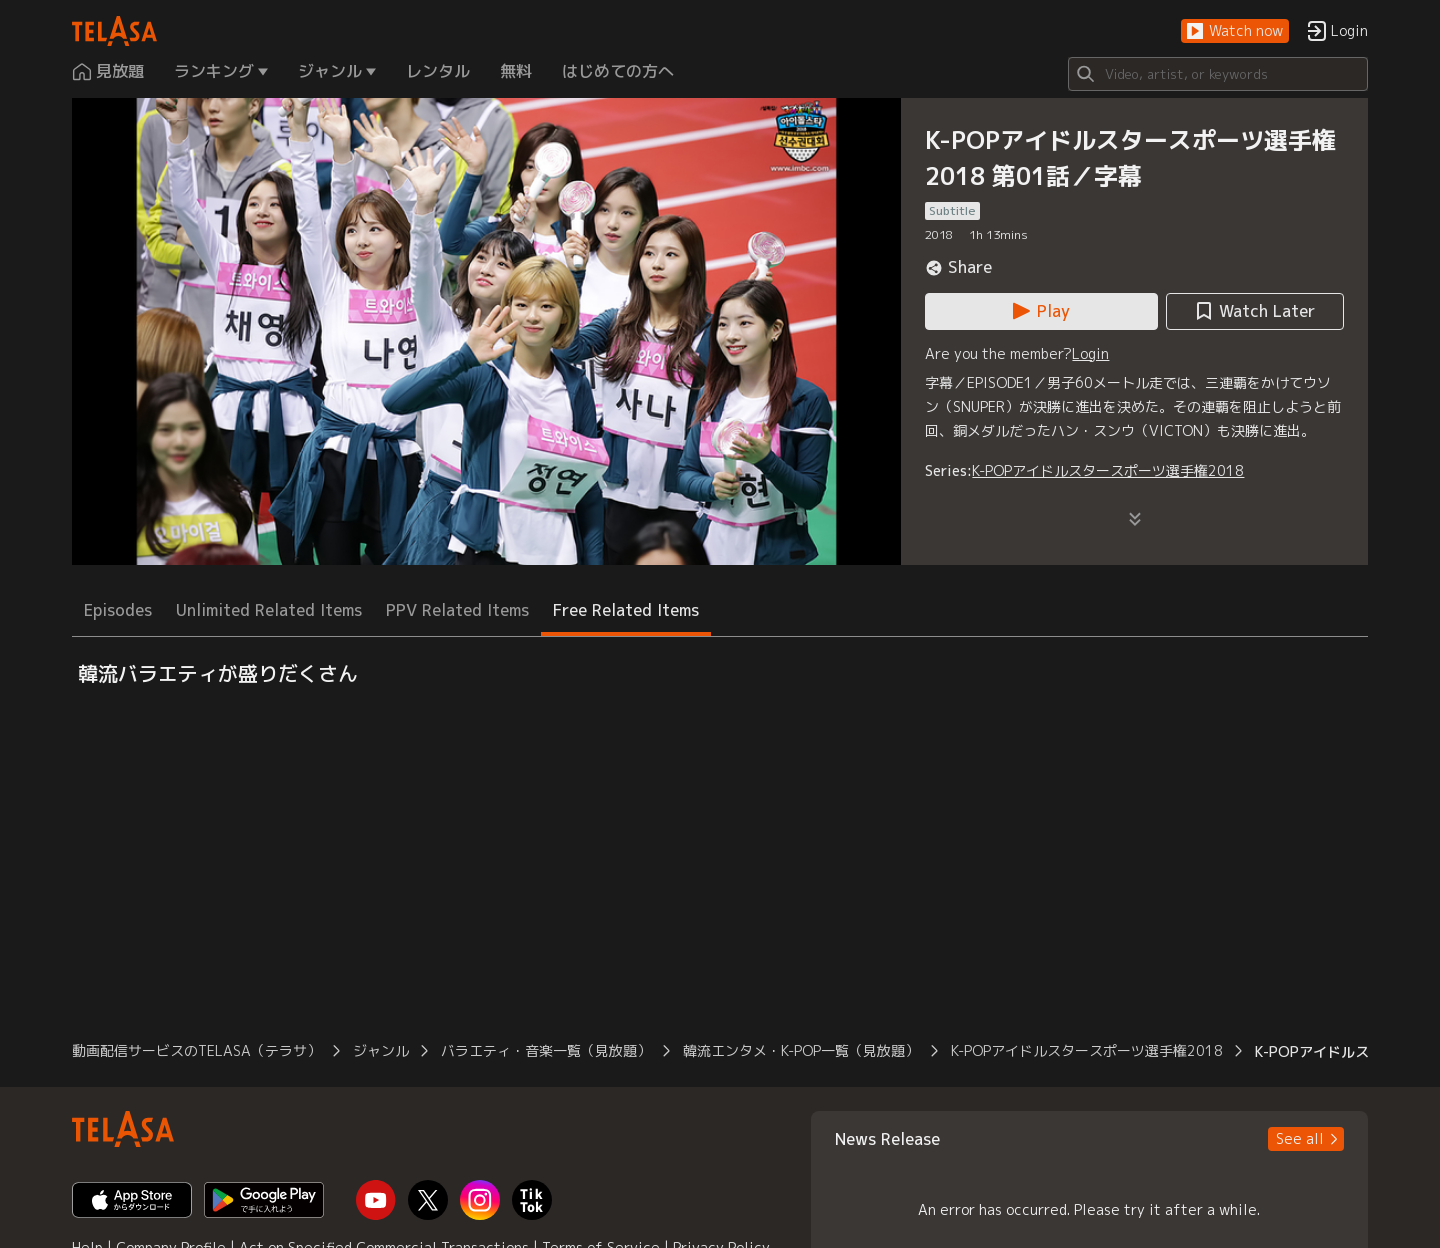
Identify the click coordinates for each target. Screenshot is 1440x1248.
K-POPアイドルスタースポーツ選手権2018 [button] (1087, 1050)
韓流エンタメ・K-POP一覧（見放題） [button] (801, 1050)
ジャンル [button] (381, 1050)
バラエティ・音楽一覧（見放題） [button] (546, 1050)
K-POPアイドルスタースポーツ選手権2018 (1108, 470)
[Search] (1218, 74)
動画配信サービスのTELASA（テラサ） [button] (196, 1050)
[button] (1235, 31)
